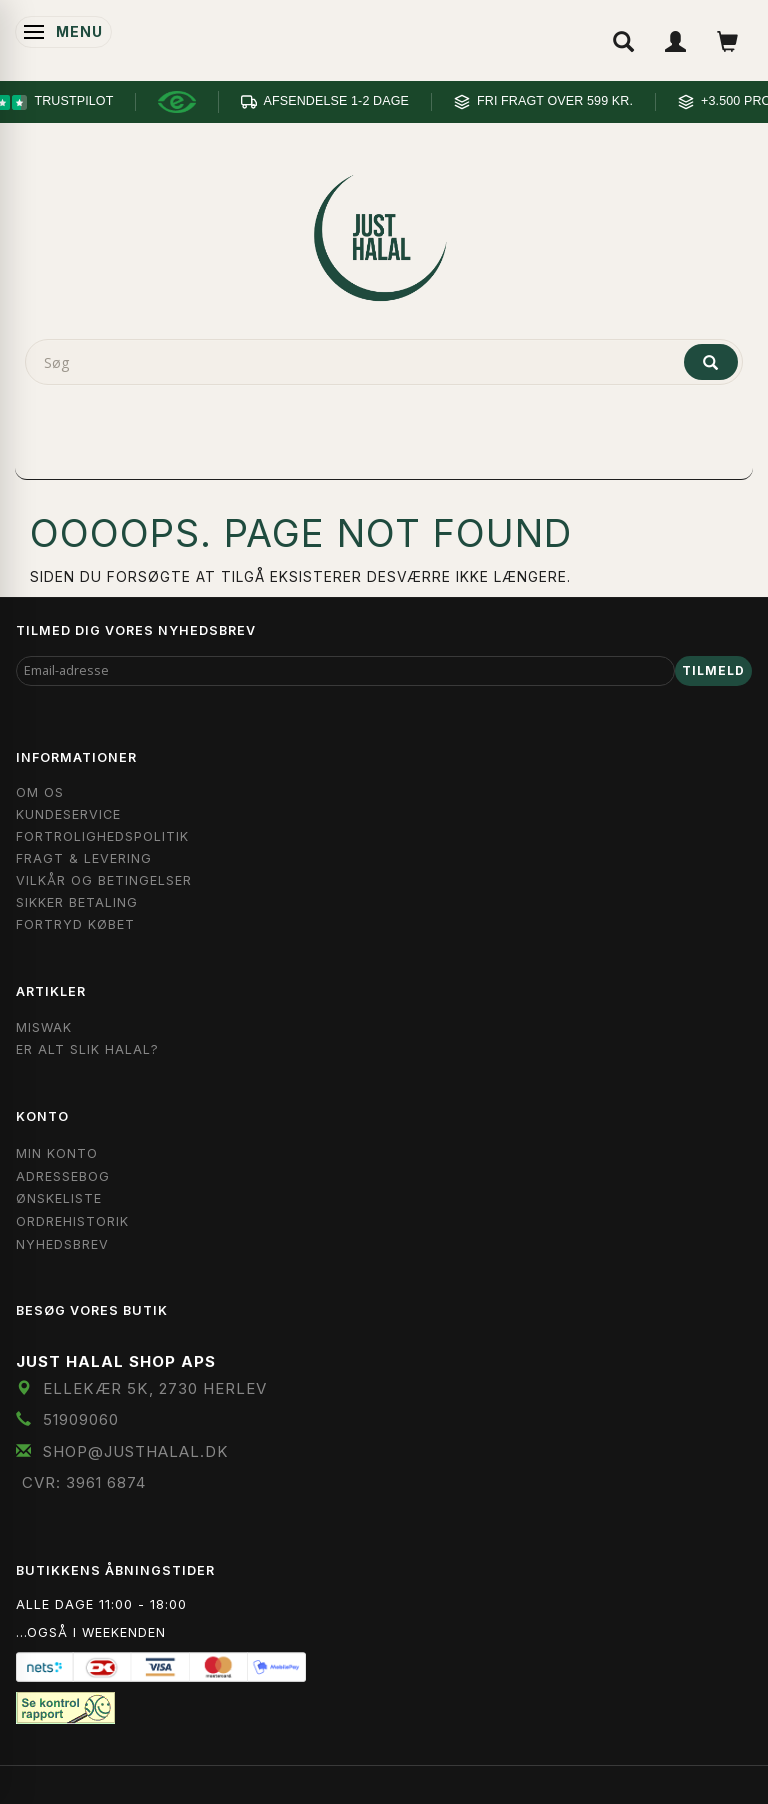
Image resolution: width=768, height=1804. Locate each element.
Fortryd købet (75, 924)
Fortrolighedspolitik (102, 836)
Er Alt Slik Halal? (87, 1049)
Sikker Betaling (77, 902)
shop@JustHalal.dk (136, 1451)
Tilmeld (713, 670)
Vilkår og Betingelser (104, 880)
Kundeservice (68, 814)
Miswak (44, 1027)
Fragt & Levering (84, 858)
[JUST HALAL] (384, 233)
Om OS (40, 792)
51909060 (81, 1419)
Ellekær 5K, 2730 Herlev (155, 1388)
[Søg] (711, 362)
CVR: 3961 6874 (84, 1482)
